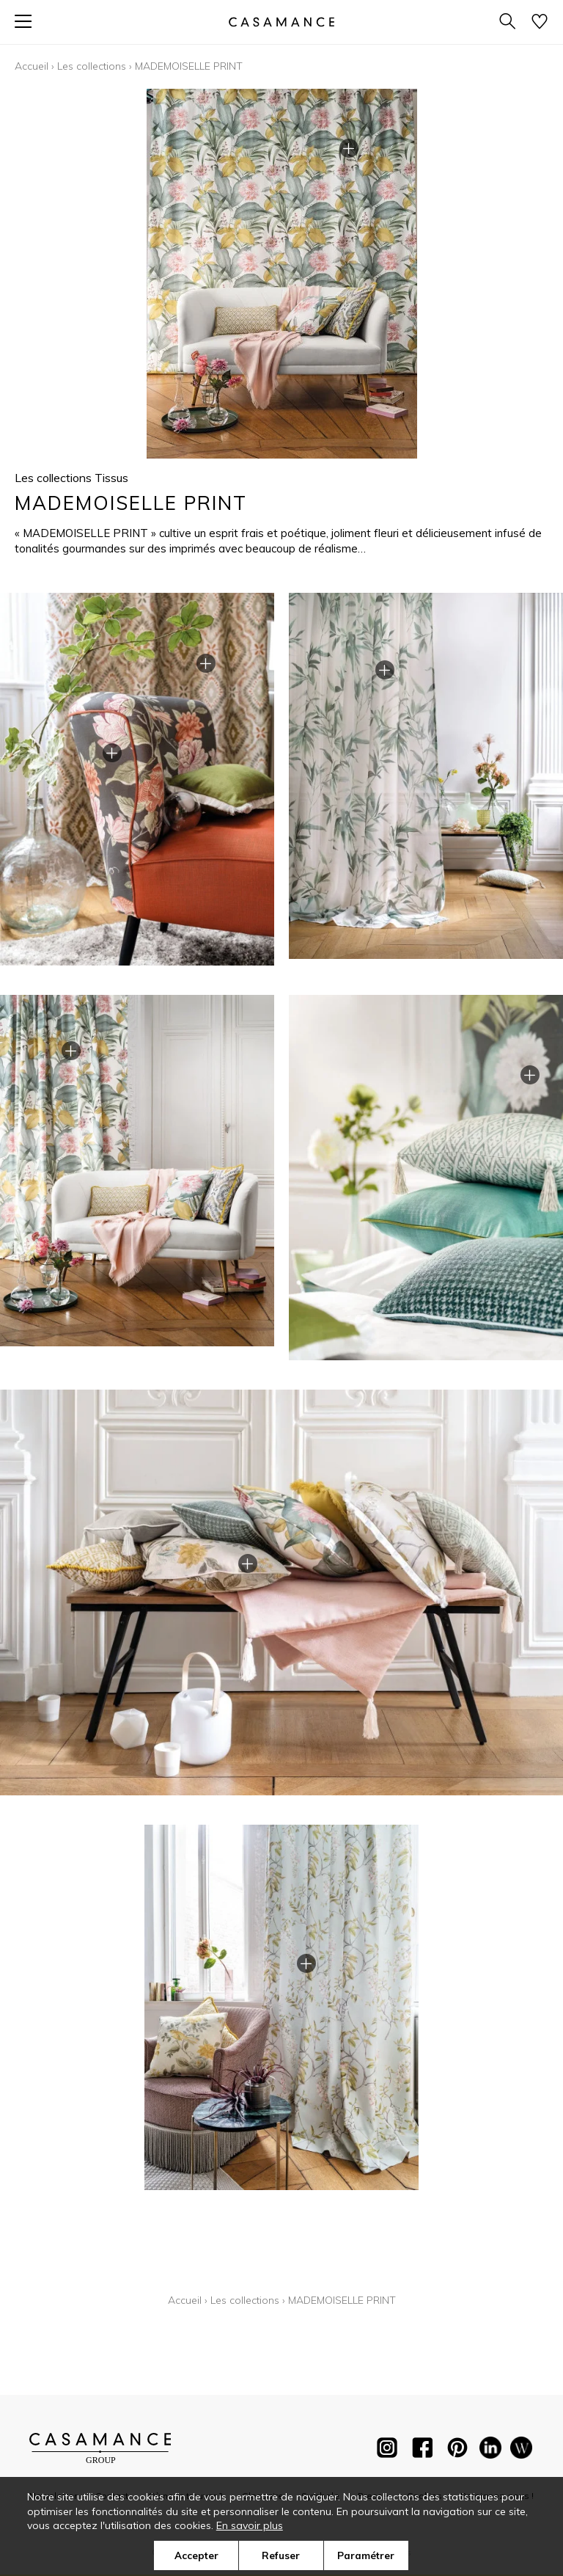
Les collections (91, 66)
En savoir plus (249, 2525)
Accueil (31, 66)
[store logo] (281, 21)
